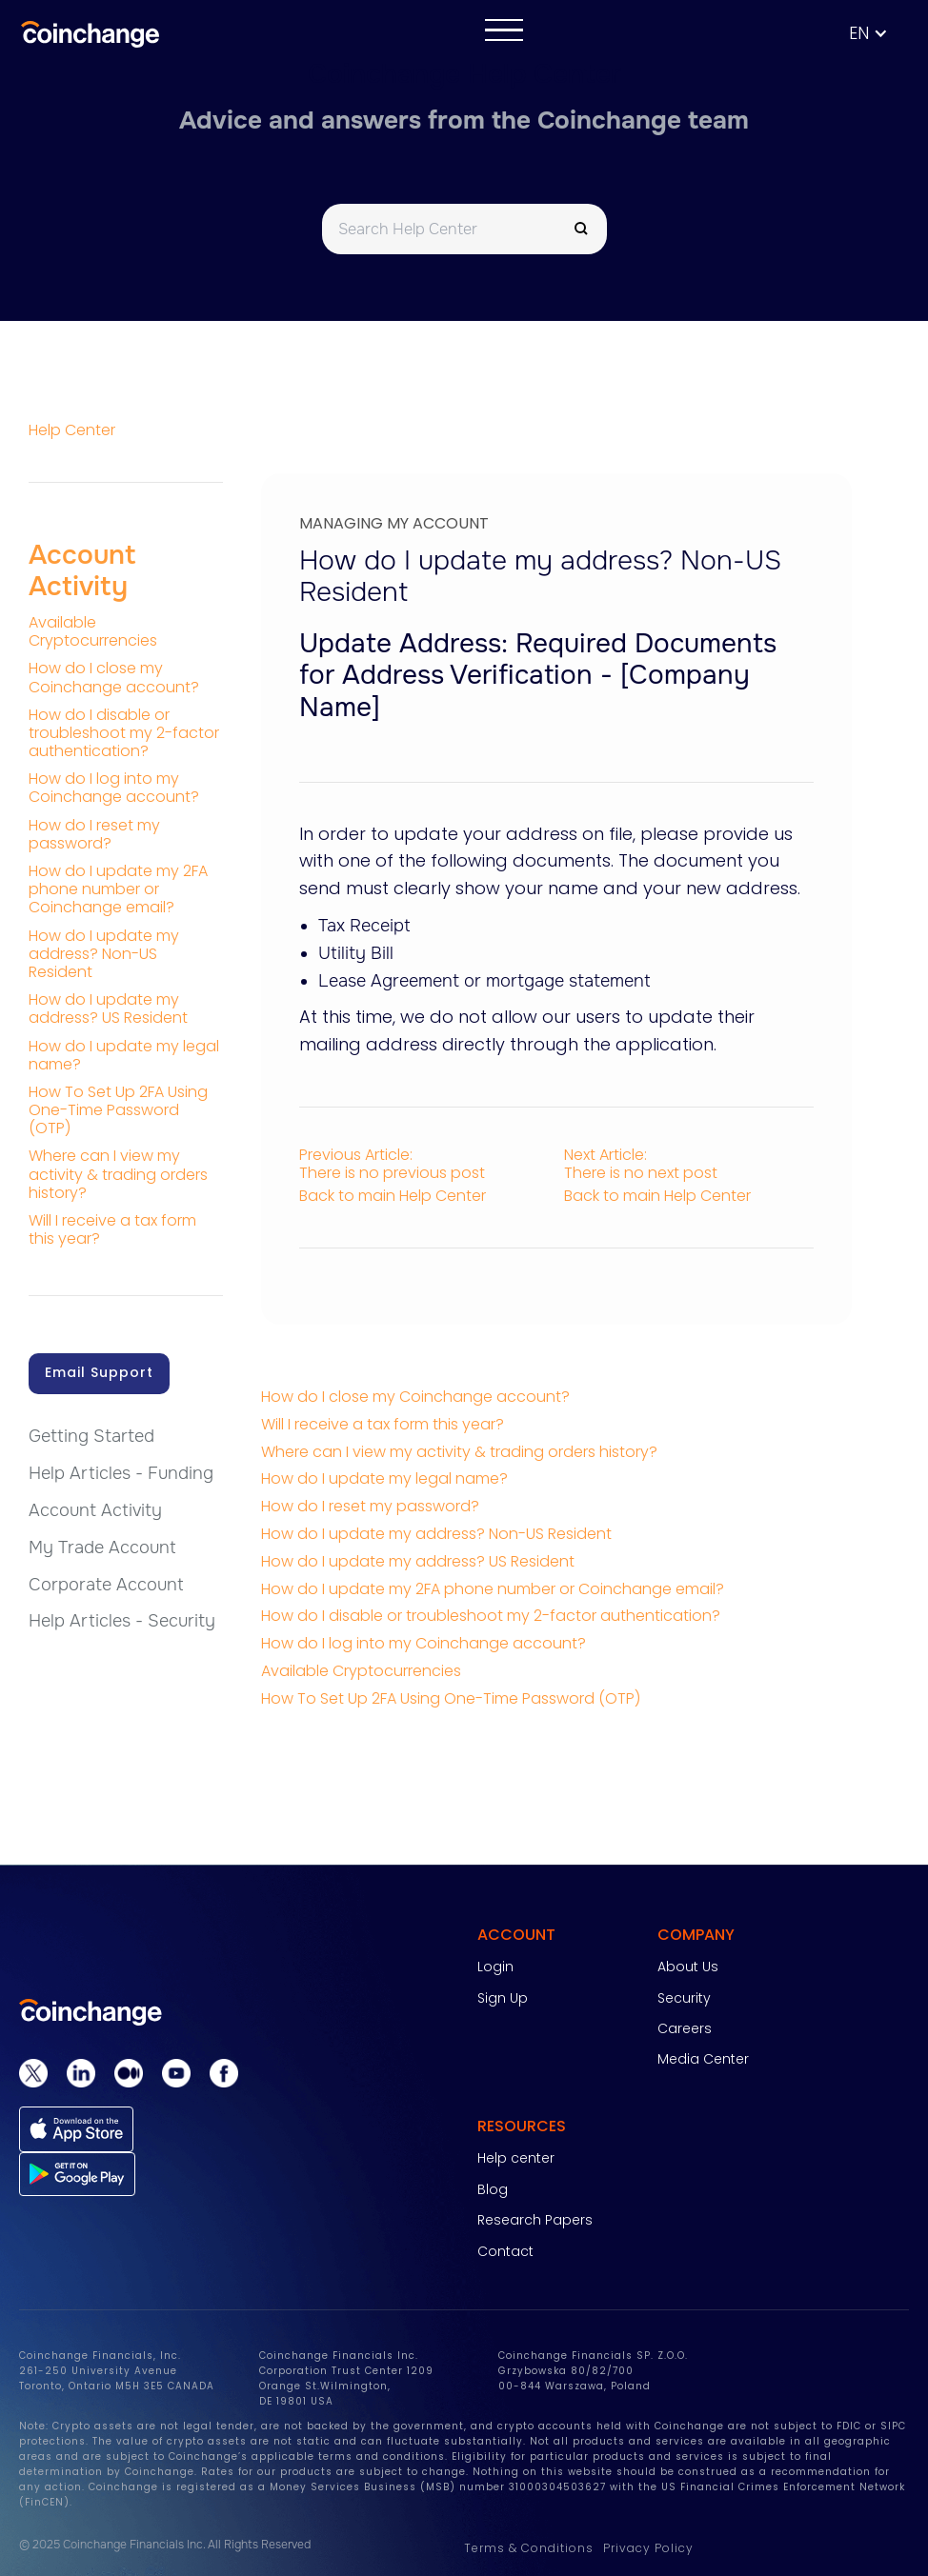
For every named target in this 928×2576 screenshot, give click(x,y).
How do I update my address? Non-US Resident (436, 1534)
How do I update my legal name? (384, 1478)
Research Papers (535, 2219)
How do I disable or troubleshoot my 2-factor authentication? (490, 1616)
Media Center (703, 2058)
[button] (878, 34)
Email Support (99, 1372)
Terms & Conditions (529, 2548)
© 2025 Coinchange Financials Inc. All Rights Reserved (165, 2544)
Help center (516, 2157)
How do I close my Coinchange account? (415, 1397)
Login (495, 1966)
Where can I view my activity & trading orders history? (459, 1452)
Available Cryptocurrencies (361, 1671)
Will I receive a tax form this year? (382, 1424)
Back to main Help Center (392, 1196)
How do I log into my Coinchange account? (423, 1643)
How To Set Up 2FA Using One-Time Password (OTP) (450, 1698)
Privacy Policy (648, 2548)
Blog (492, 2189)
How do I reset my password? (370, 1506)
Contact (505, 2251)
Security (684, 1997)
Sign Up (502, 1997)
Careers (684, 2028)
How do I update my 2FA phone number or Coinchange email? (492, 1589)
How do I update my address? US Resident (418, 1561)
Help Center (72, 430)
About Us (687, 1966)
